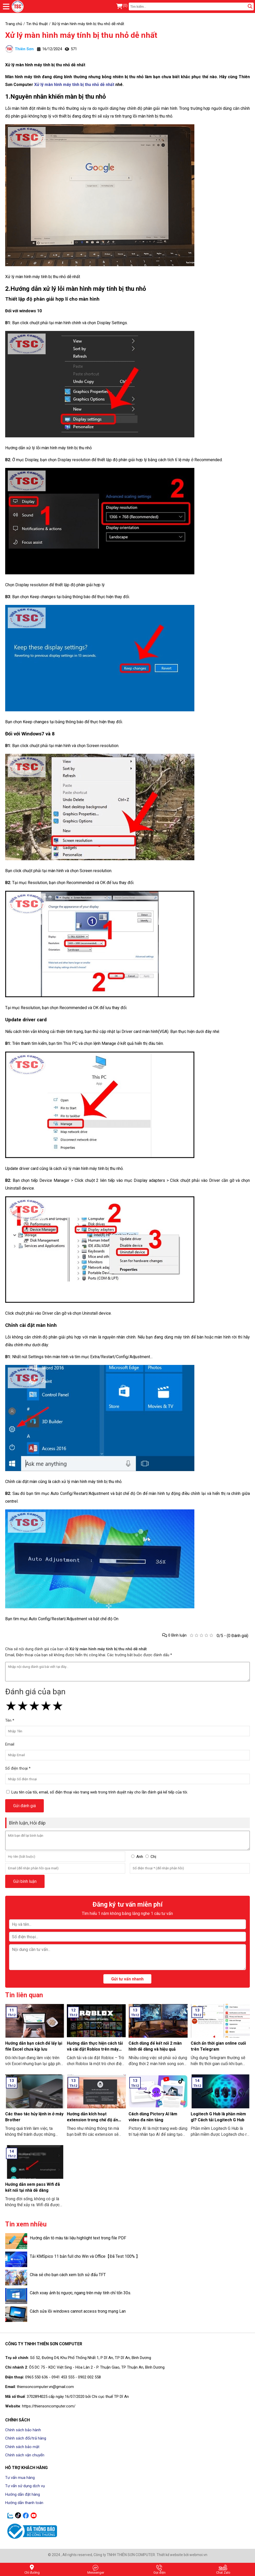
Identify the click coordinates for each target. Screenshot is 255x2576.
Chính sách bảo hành (23, 2430)
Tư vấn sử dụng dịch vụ (25, 2486)
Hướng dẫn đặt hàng (22, 2494)
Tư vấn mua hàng (20, 2477)
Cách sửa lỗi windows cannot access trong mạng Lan (78, 2311)
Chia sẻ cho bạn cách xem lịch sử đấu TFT (68, 2274)
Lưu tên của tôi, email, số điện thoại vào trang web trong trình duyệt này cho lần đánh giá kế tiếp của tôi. (99, 1792)
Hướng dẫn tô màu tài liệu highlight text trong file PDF (78, 2237)
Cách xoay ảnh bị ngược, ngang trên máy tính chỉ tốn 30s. (80, 2292)
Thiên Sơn (19, 49)
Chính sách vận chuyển (24, 2455)
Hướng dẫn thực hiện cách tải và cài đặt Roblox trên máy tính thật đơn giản (95, 2049)
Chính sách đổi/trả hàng (25, 2438)
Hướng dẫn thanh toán (24, 2502)
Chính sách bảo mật (22, 2446)
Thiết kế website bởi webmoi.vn (182, 2555)
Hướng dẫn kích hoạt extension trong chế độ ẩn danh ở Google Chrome (92, 2119)
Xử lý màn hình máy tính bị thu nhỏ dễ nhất (81, 35)
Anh (139, 1856)
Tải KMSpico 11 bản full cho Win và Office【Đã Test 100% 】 (85, 2256)
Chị (153, 1856)
